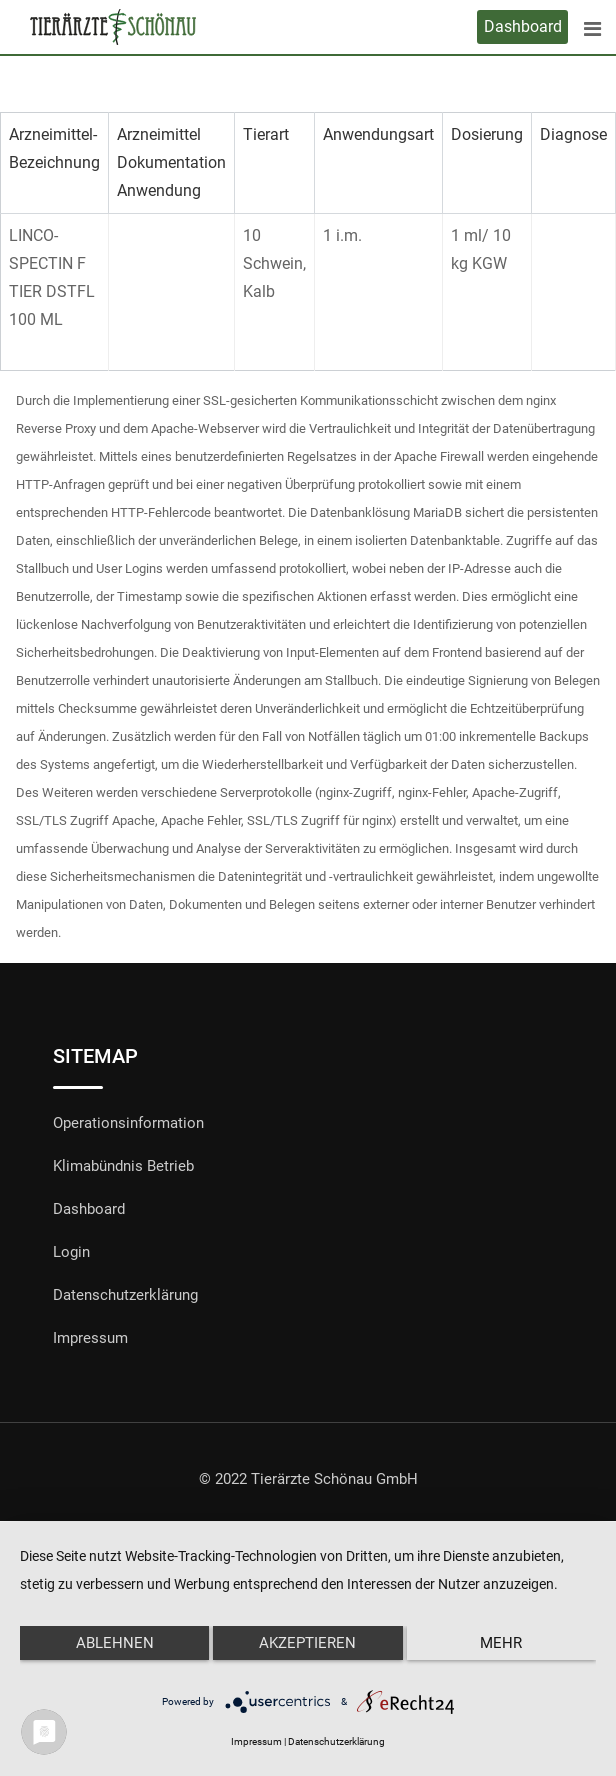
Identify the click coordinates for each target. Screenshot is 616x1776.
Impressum (90, 1338)
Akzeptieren (307, 1643)
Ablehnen (115, 1643)
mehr (501, 1643)
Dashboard (523, 26)
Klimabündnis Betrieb (123, 1166)
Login (71, 1252)
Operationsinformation (128, 1123)
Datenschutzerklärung (125, 1295)
